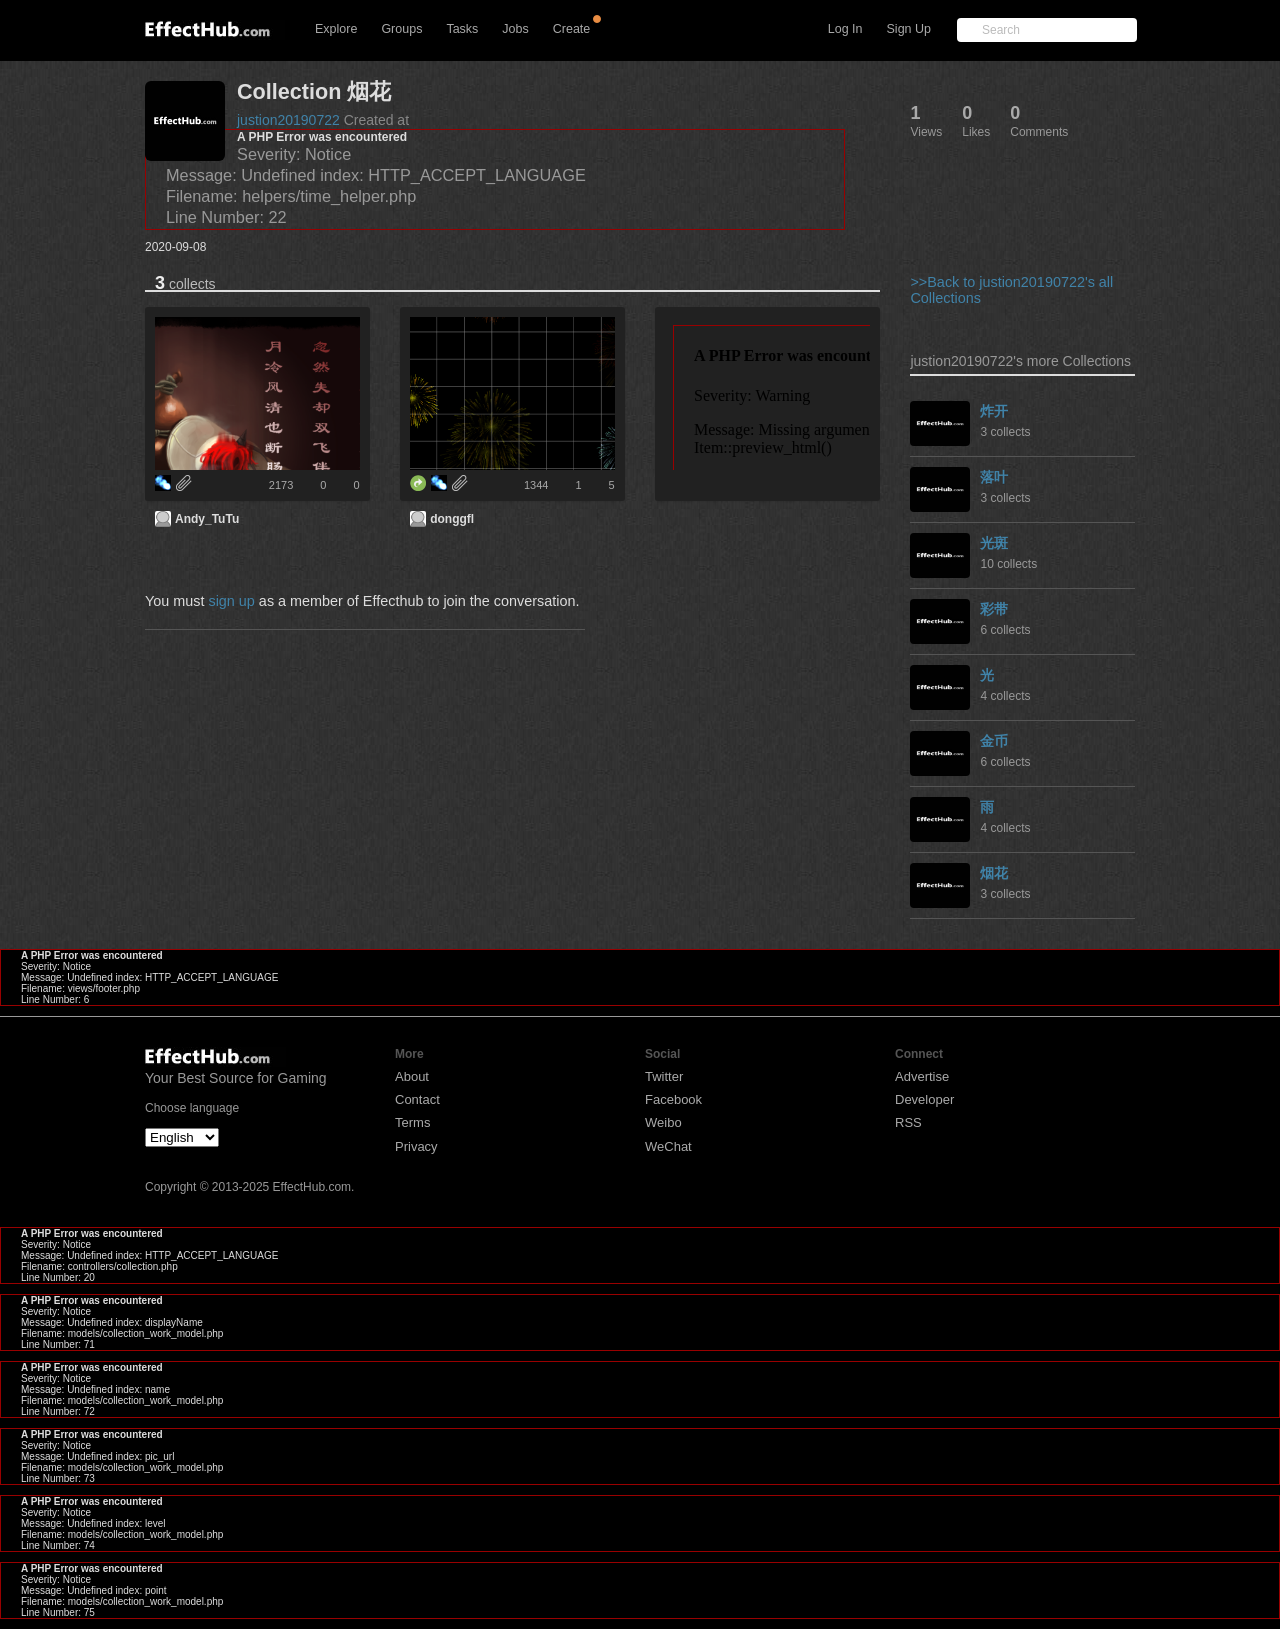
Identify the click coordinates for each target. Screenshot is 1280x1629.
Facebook (673, 1099)
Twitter (664, 1076)
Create (572, 29)
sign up (231, 601)
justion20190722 (288, 120)
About (412, 1076)
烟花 (994, 873)
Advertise (922, 1076)
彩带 (994, 609)
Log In (845, 29)
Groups (401, 29)
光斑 (994, 543)
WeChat (668, 1146)
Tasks (462, 29)
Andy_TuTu (207, 519)
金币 (994, 741)
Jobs (515, 29)
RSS (908, 1122)
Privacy (416, 1146)
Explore (336, 29)
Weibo (663, 1122)
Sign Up (909, 29)
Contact (417, 1099)
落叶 (994, 477)
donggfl (452, 519)
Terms (412, 1122)
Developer (924, 1099)
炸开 (994, 411)
